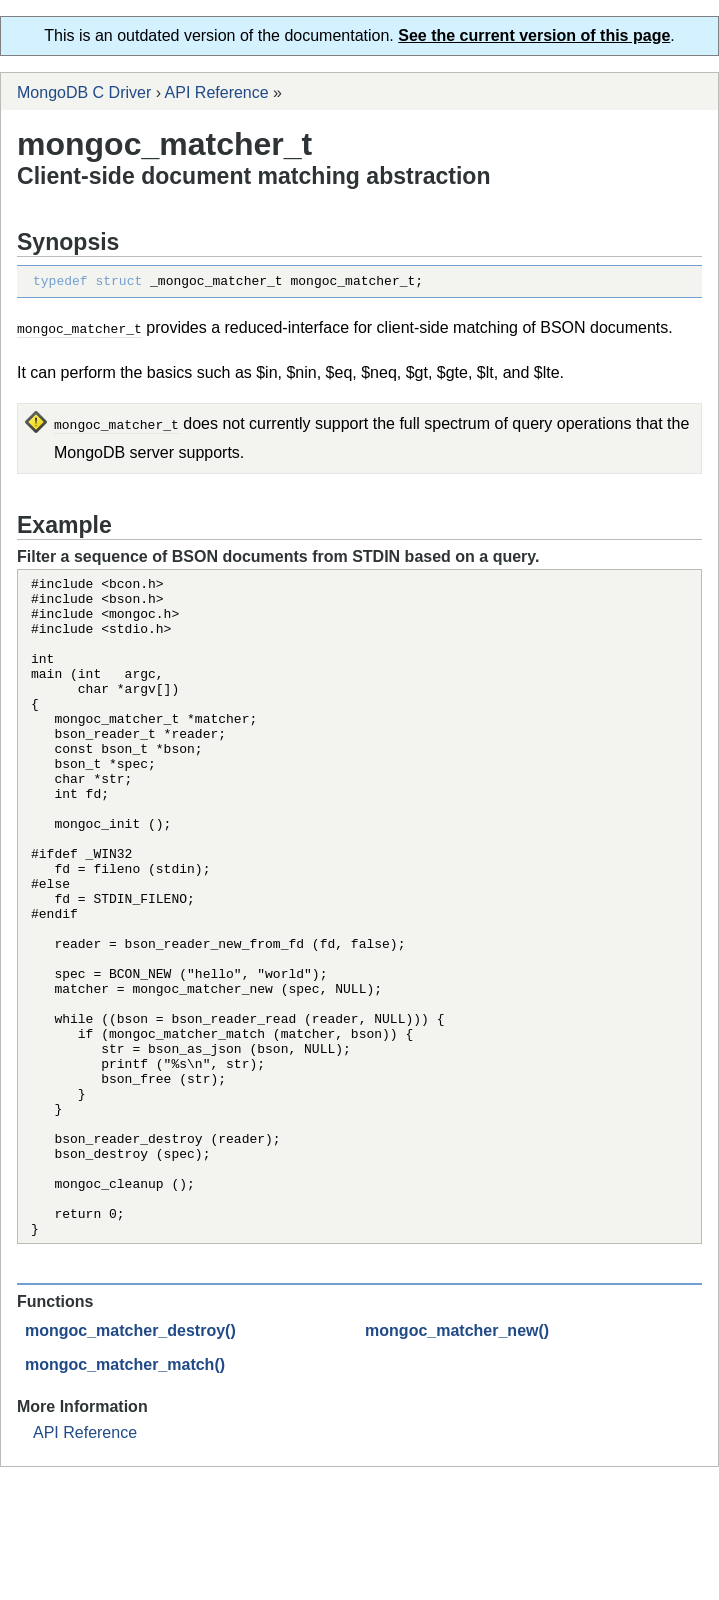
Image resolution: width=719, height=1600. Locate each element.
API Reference (217, 92)
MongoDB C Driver (84, 92)
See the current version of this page (534, 35)
